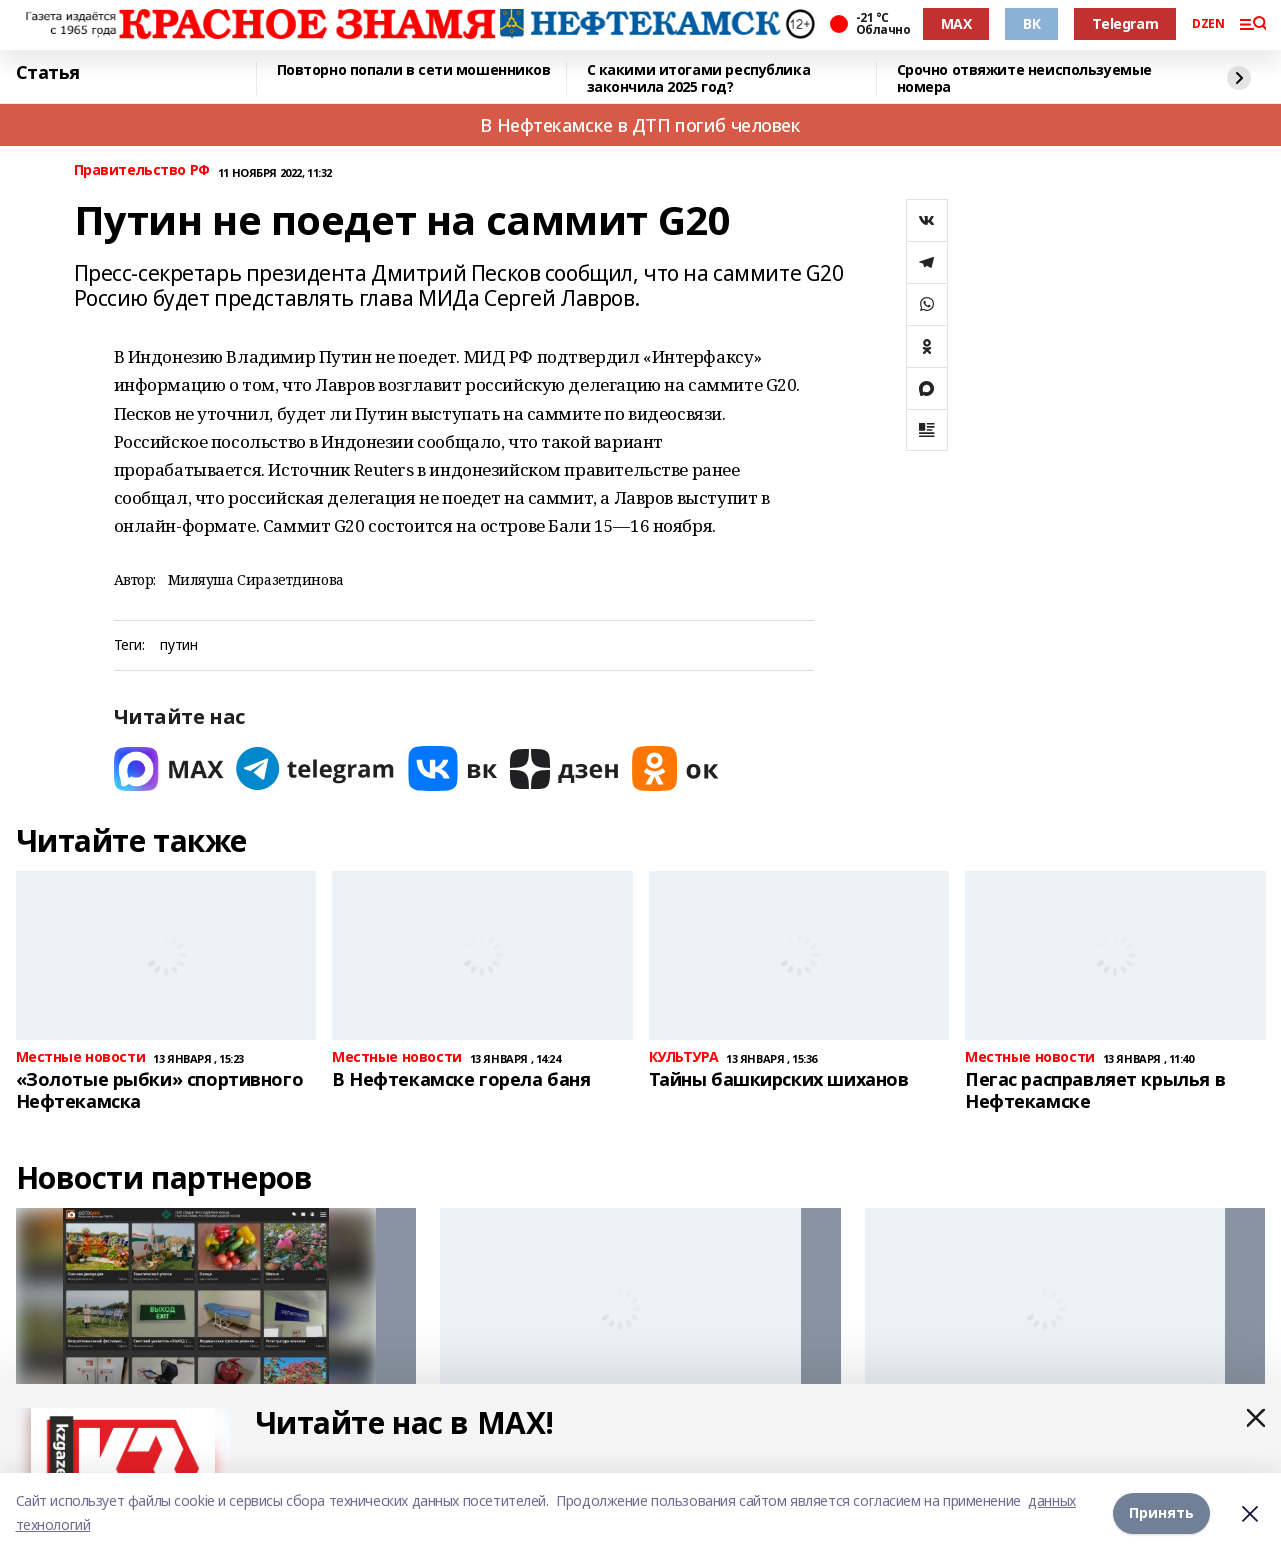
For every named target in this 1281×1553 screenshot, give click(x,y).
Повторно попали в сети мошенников (414, 70)
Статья (48, 73)
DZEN (1208, 24)
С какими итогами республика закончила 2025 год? (699, 78)
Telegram (1125, 23)
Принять (1161, 1512)
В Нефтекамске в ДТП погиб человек (640, 125)
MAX (956, 23)
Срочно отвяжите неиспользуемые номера (1024, 78)
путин (178, 645)
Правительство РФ (142, 170)
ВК (1031, 23)
